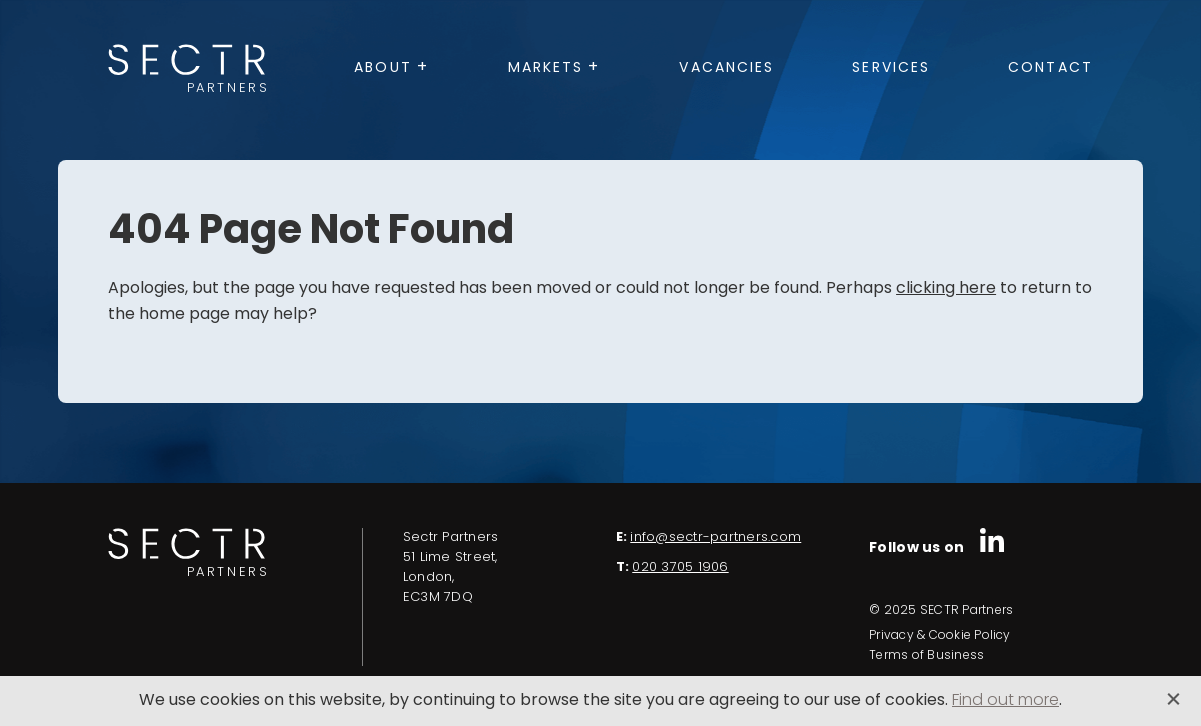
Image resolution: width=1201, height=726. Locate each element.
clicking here (946, 289)
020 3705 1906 (680, 567)
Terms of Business (926, 656)
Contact (1050, 68)
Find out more (1005, 701)
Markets (546, 68)
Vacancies (726, 68)
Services (891, 68)
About (383, 68)
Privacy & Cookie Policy (940, 636)
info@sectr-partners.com (715, 537)
